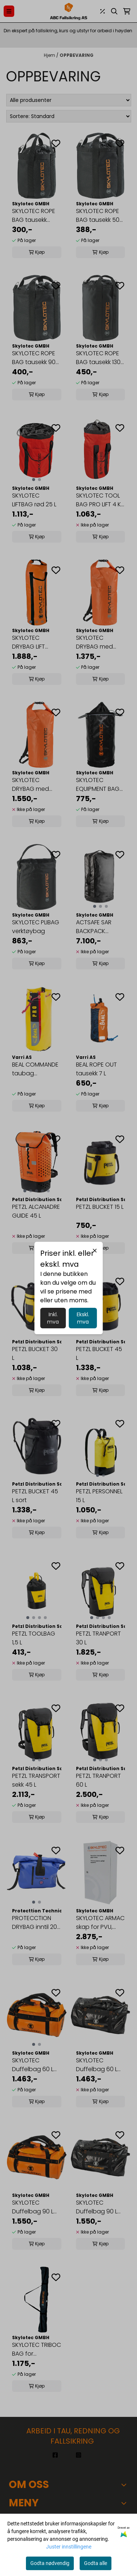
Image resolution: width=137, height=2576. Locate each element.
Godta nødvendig (49, 2563)
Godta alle (95, 2563)
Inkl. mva (53, 1318)
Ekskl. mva (83, 1318)
